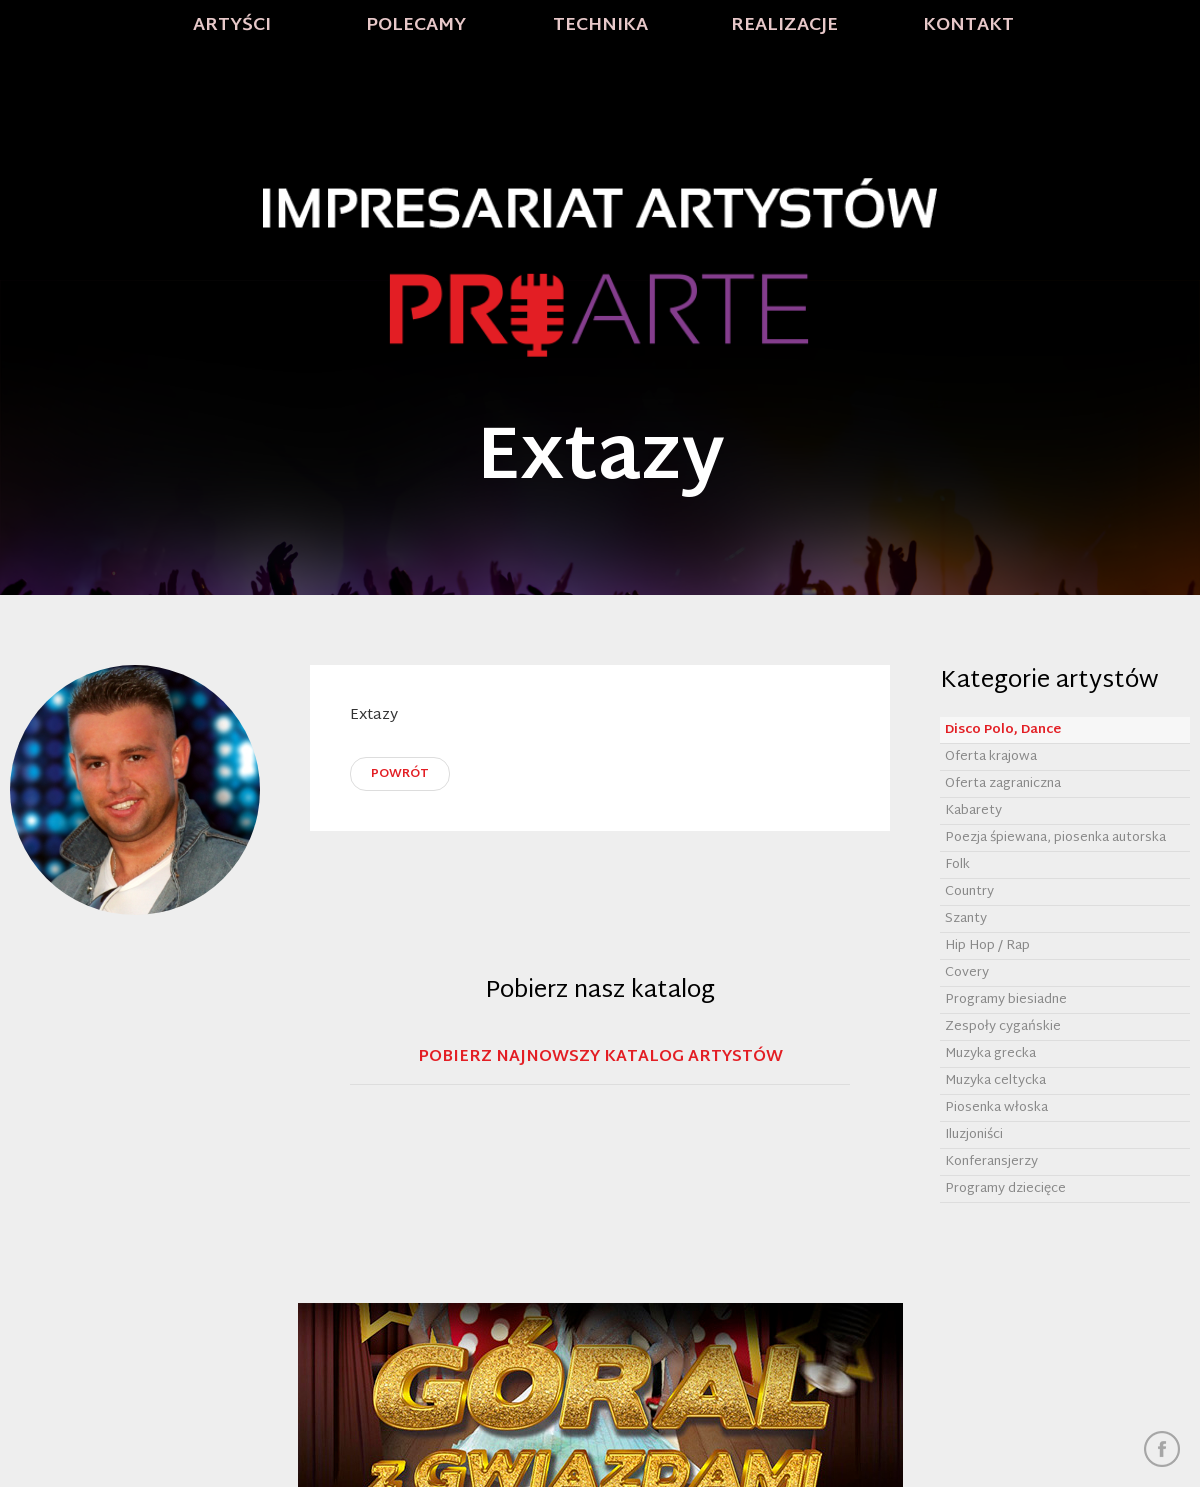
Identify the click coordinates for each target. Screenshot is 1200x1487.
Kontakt (968, 25)
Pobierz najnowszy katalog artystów (600, 1059)
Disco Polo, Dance (1003, 730)
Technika (600, 25)
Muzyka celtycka (995, 1081)
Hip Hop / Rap (987, 946)
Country (969, 892)
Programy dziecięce (1005, 1189)
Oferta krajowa (991, 757)
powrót (400, 774)
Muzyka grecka (990, 1054)
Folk (957, 865)
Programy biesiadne (1006, 1000)
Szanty (966, 919)
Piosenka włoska (996, 1108)
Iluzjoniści (974, 1135)
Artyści (232, 25)
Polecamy (416, 25)
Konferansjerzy (991, 1162)
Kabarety (973, 811)
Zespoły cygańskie (1003, 1027)
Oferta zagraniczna (1003, 784)
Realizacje (784, 25)
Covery (967, 973)
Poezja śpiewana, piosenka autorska (1055, 838)
